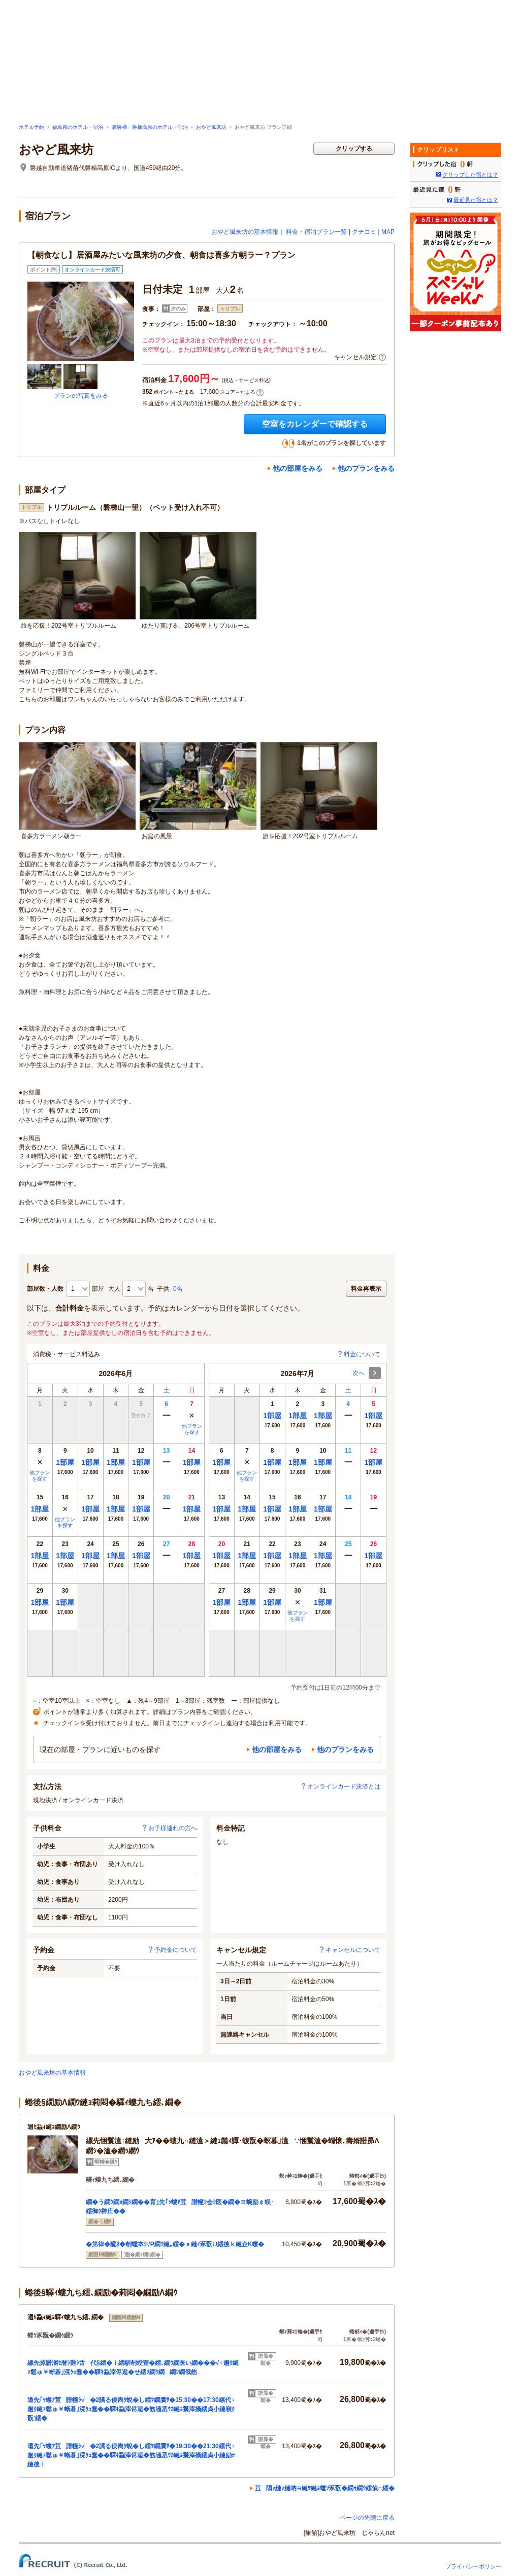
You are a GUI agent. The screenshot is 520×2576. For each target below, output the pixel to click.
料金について (358, 1354)
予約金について (172, 1949)
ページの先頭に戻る (367, 2517)
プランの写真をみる (80, 395)
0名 (178, 1288)
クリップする (354, 148)
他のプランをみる (366, 468)
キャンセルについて (349, 1949)
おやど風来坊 (211, 127)
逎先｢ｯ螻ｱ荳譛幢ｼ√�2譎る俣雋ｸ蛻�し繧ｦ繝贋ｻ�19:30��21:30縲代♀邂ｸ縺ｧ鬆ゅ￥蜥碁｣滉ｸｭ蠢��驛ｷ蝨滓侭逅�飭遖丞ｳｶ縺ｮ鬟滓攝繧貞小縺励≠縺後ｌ (131, 2455)
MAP (388, 231)
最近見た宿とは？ (475, 200)
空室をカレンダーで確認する (315, 424)
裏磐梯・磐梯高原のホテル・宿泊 (150, 127)
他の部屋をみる (297, 468)
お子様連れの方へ (169, 1828)
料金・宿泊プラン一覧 (316, 231)
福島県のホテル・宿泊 (77, 127)
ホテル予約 (31, 127)
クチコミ (364, 231)
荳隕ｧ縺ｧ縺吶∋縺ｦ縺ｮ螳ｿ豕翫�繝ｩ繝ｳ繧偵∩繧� (325, 2488)
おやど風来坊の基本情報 (244, 231)
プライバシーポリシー (473, 2566)
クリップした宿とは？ (470, 174)
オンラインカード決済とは (340, 1786)
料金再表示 (366, 1288)
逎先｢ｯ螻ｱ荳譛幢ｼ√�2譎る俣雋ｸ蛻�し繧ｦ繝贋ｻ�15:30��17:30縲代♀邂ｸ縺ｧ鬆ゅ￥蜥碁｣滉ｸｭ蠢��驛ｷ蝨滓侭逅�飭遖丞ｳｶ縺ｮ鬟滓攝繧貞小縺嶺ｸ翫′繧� (131, 2409)
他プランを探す (192, 1429)
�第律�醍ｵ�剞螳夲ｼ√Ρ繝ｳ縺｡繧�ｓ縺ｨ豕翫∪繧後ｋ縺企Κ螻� (175, 2244)
